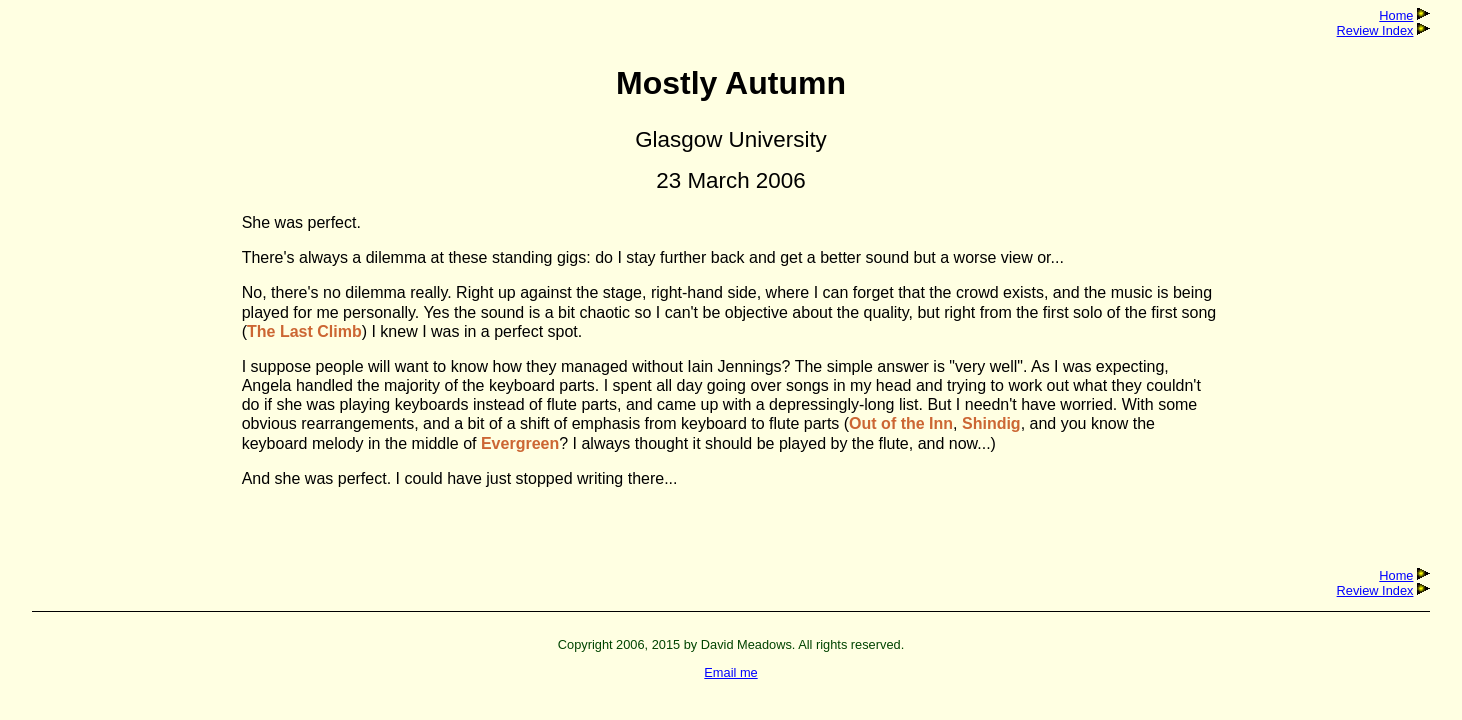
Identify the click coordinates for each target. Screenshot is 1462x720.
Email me (730, 672)
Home (1396, 15)
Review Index (1375, 30)
